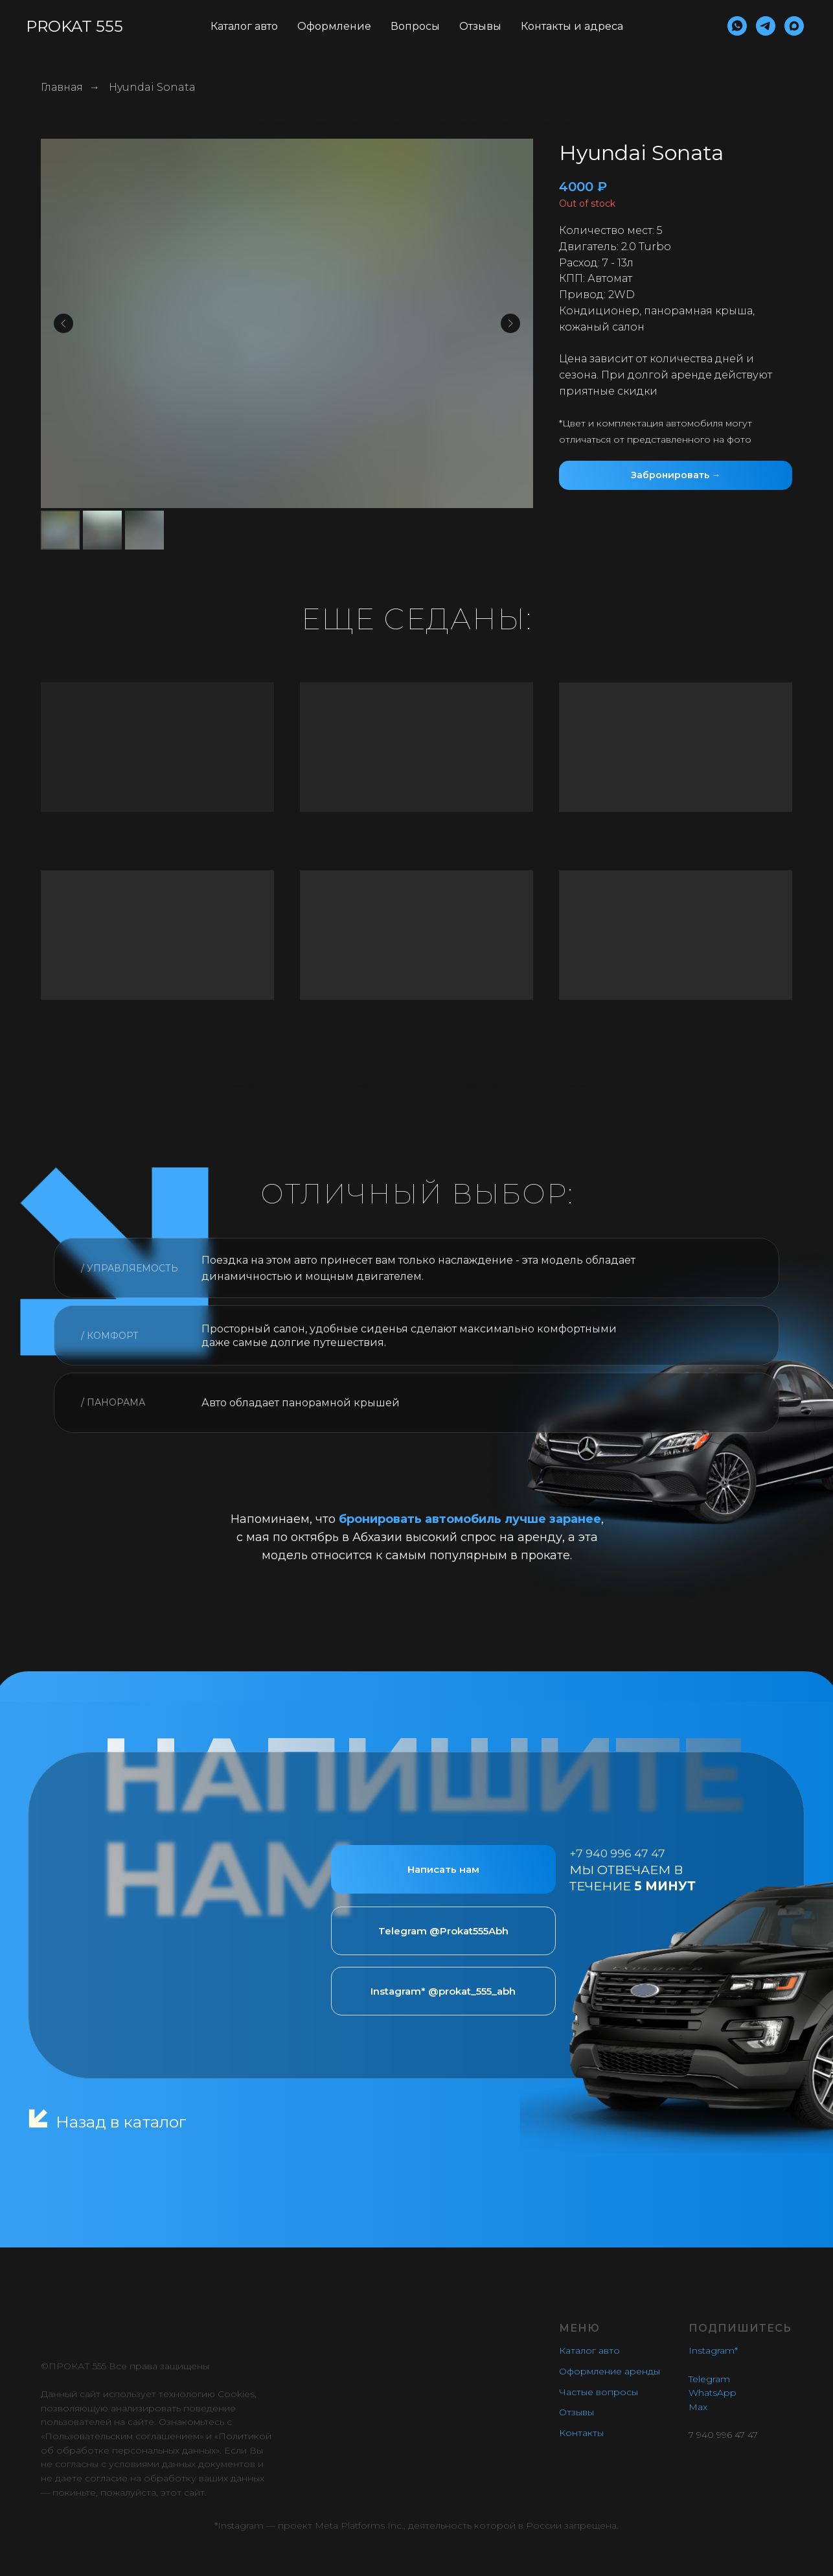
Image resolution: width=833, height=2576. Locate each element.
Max (698, 2407)
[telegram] (765, 26)
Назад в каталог (121, 2121)
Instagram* (713, 2350)
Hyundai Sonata (152, 87)
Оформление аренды (609, 2371)
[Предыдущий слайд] (63, 323)
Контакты (581, 2433)
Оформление (334, 26)
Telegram (709, 2379)
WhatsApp (712, 2392)
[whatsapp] (737, 26)
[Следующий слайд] (510, 323)
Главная (62, 87)
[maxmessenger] (794, 26)
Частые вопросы (598, 2392)
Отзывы (480, 26)
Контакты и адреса (572, 26)
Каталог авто (244, 26)
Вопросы (415, 26)
